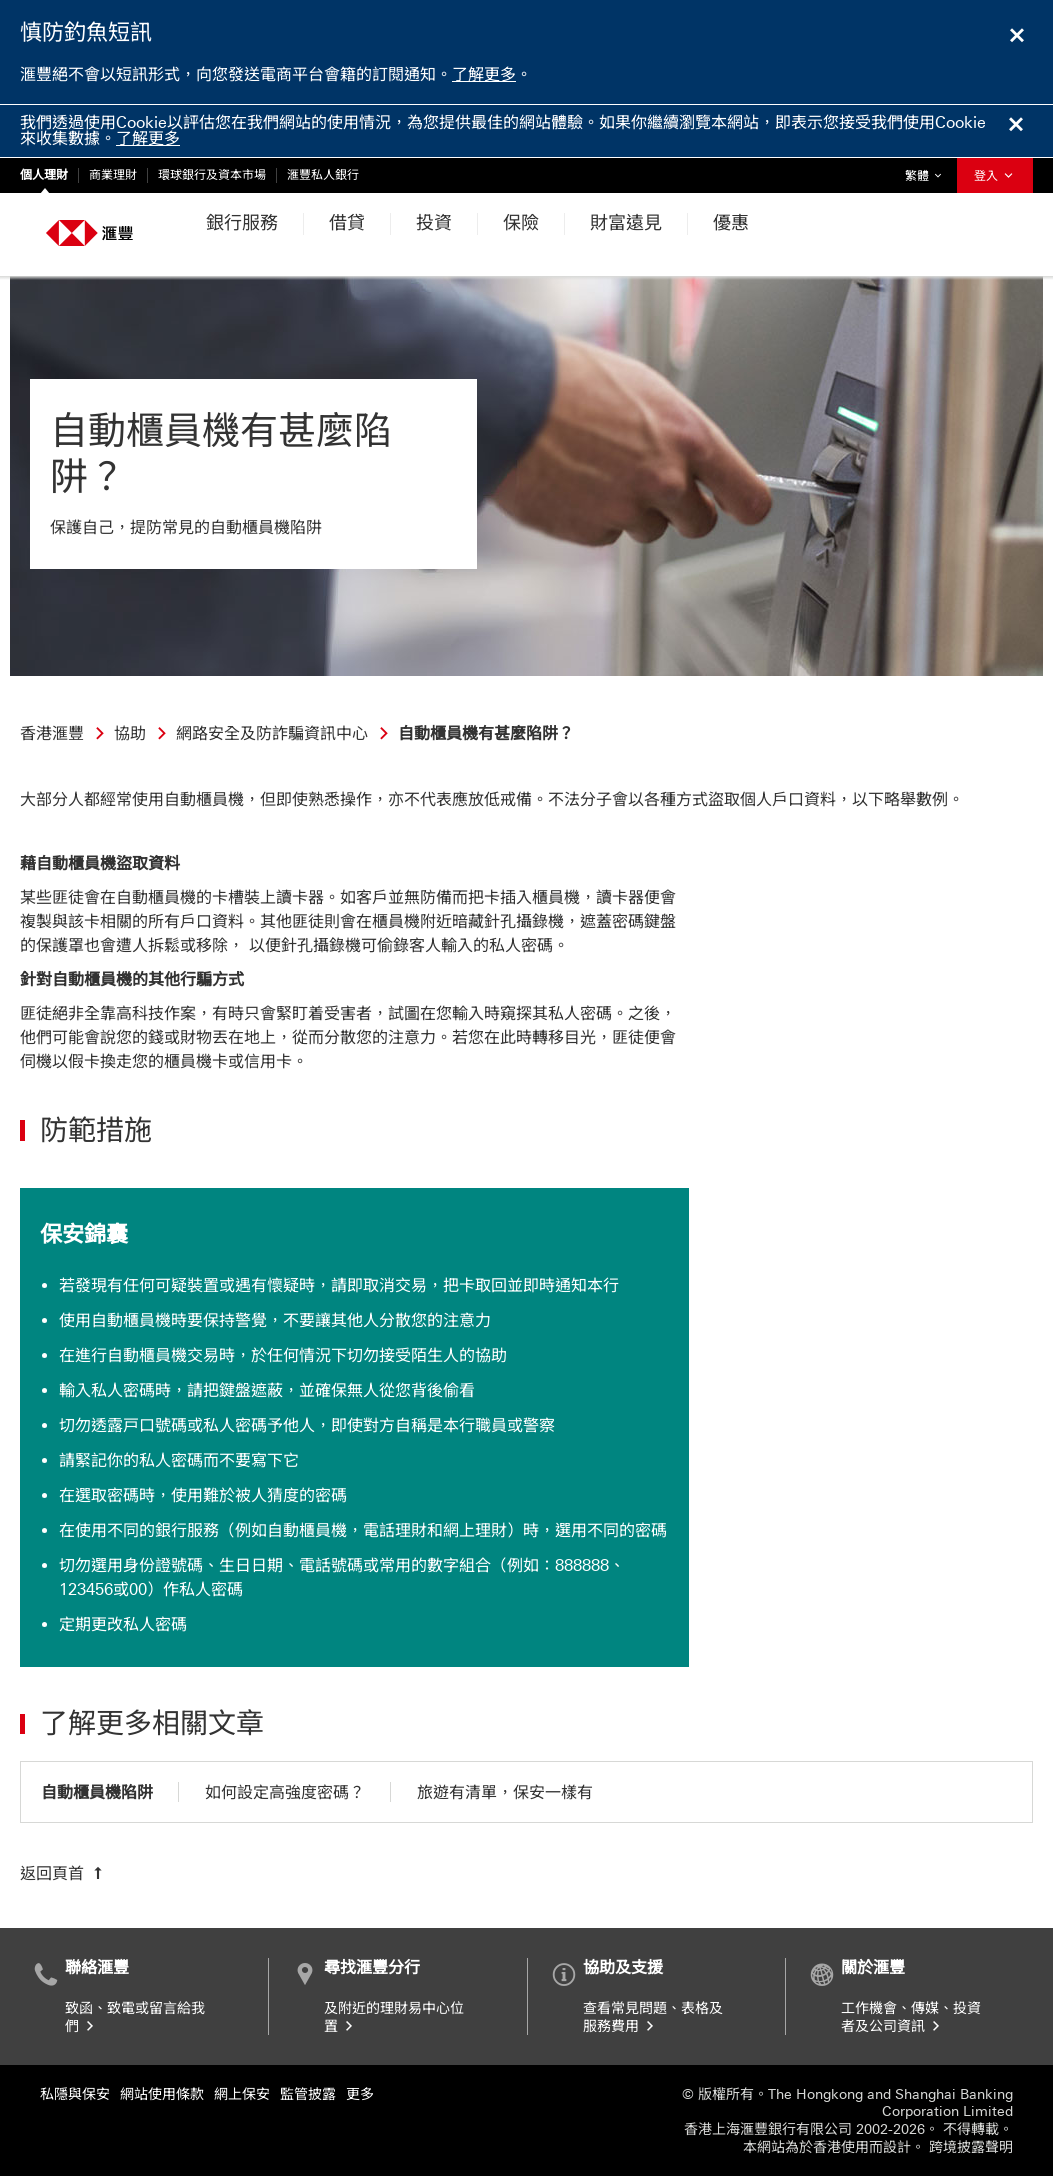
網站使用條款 (162, 2094)
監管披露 (308, 2094)
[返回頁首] (63, 1873)
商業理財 (113, 175)
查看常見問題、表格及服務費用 (653, 2017)
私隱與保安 (75, 2094)
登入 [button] (995, 176)
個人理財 (44, 175)
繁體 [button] (928, 170)
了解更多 (484, 74)
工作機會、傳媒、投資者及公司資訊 (911, 2017)
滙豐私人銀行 (323, 175)
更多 (360, 2094)
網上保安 (242, 2094)
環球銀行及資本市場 (212, 175)
